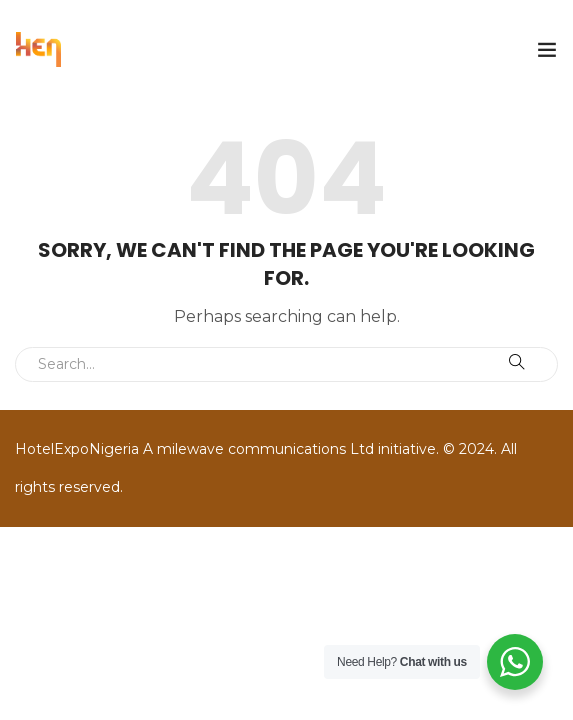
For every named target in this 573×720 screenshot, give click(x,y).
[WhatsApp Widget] (515, 662)
